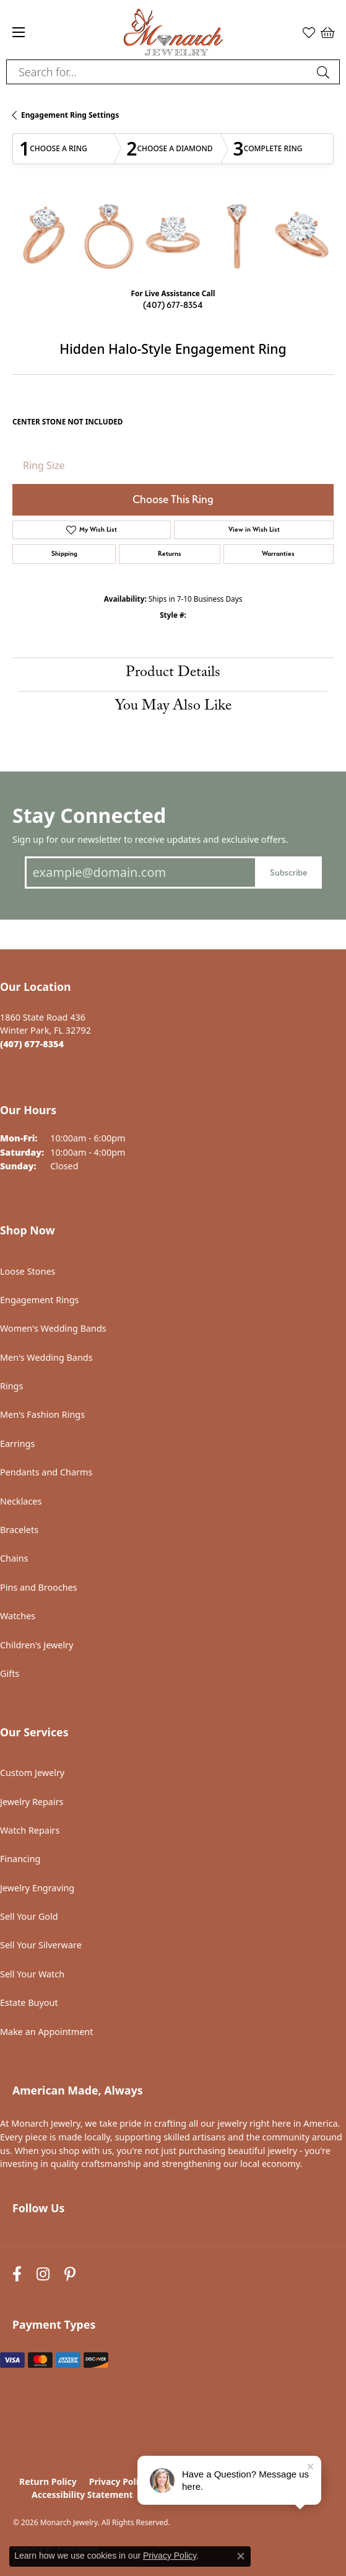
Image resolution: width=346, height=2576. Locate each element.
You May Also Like (173, 707)
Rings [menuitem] (11, 1386)
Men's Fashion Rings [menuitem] (42, 1414)
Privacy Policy (118, 2481)
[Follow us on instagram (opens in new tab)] (43, 2274)
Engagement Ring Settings (70, 115)
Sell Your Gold (29, 1916)
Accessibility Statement (82, 2494)
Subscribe (288, 872)
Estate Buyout (29, 2002)
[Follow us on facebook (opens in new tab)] (17, 2274)
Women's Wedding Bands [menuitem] (53, 1328)
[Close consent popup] (240, 2556)
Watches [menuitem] (17, 1616)
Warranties (278, 554)
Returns (169, 554)
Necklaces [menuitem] (20, 1501)
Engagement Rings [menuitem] (39, 1300)
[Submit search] (325, 72)
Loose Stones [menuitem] (27, 1271)
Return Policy (48, 2481)
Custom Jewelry (32, 1772)
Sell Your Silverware (41, 1945)
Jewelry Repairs (31, 1802)
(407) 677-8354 (173, 304)
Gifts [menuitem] (9, 1673)
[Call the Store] (32, 1044)
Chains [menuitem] (14, 1558)
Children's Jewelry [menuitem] (36, 1645)
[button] (309, 32)
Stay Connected (89, 815)
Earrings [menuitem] (17, 1443)
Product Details (173, 674)
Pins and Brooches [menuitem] (38, 1587)
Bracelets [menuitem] (19, 1530)
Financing (20, 1859)
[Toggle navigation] (18, 32)
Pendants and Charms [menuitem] (46, 1472)
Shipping (64, 554)
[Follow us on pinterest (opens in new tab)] (70, 2274)
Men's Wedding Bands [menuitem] (46, 1357)
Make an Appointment (46, 2032)
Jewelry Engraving (37, 1888)
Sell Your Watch (32, 1974)
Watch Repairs (29, 1830)
